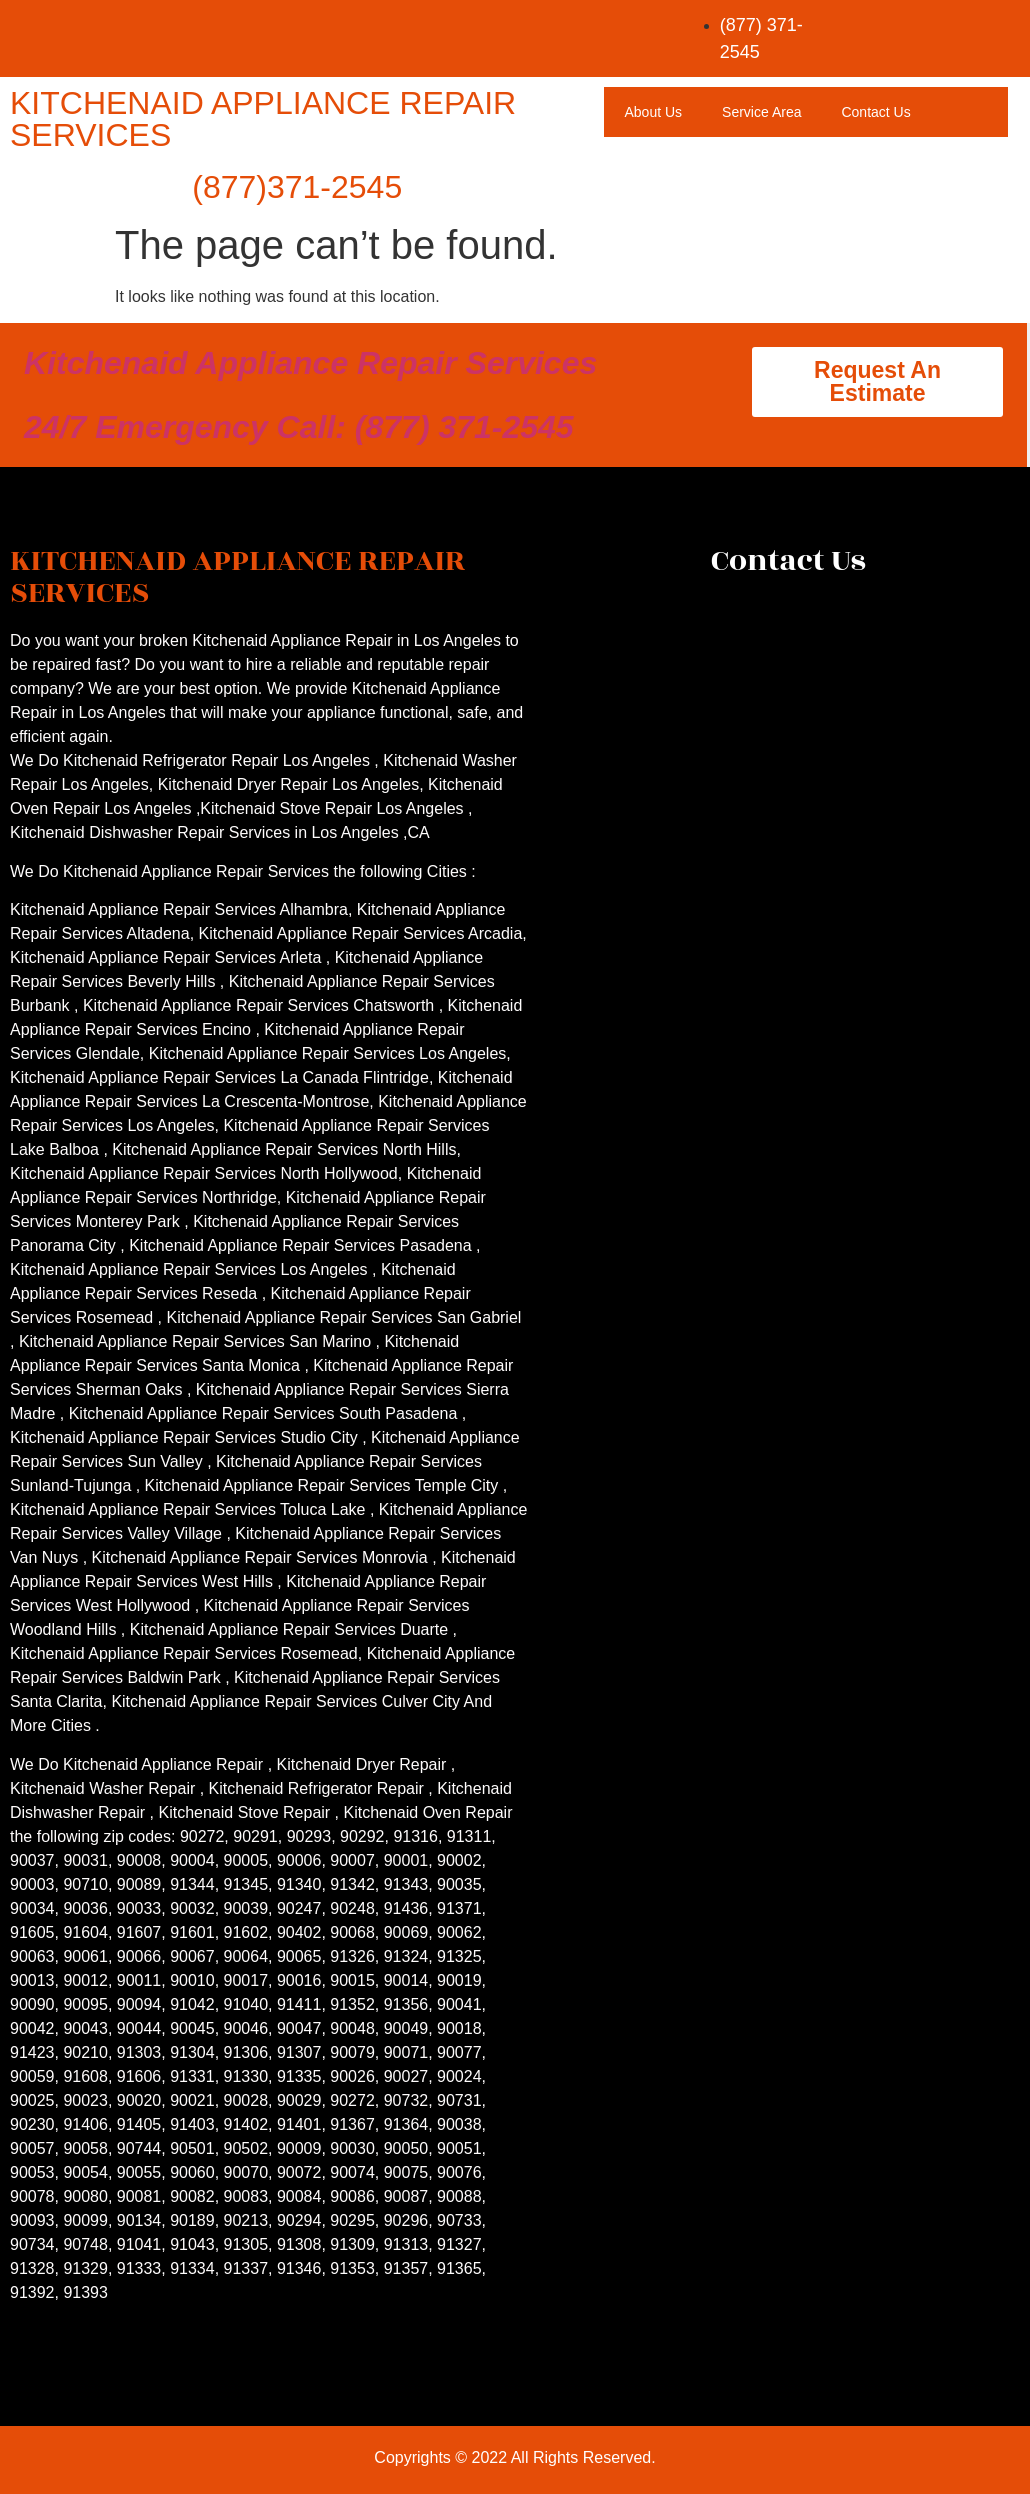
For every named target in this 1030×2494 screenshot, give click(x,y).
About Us (653, 112)
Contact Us (875, 112)
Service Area (761, 112)
